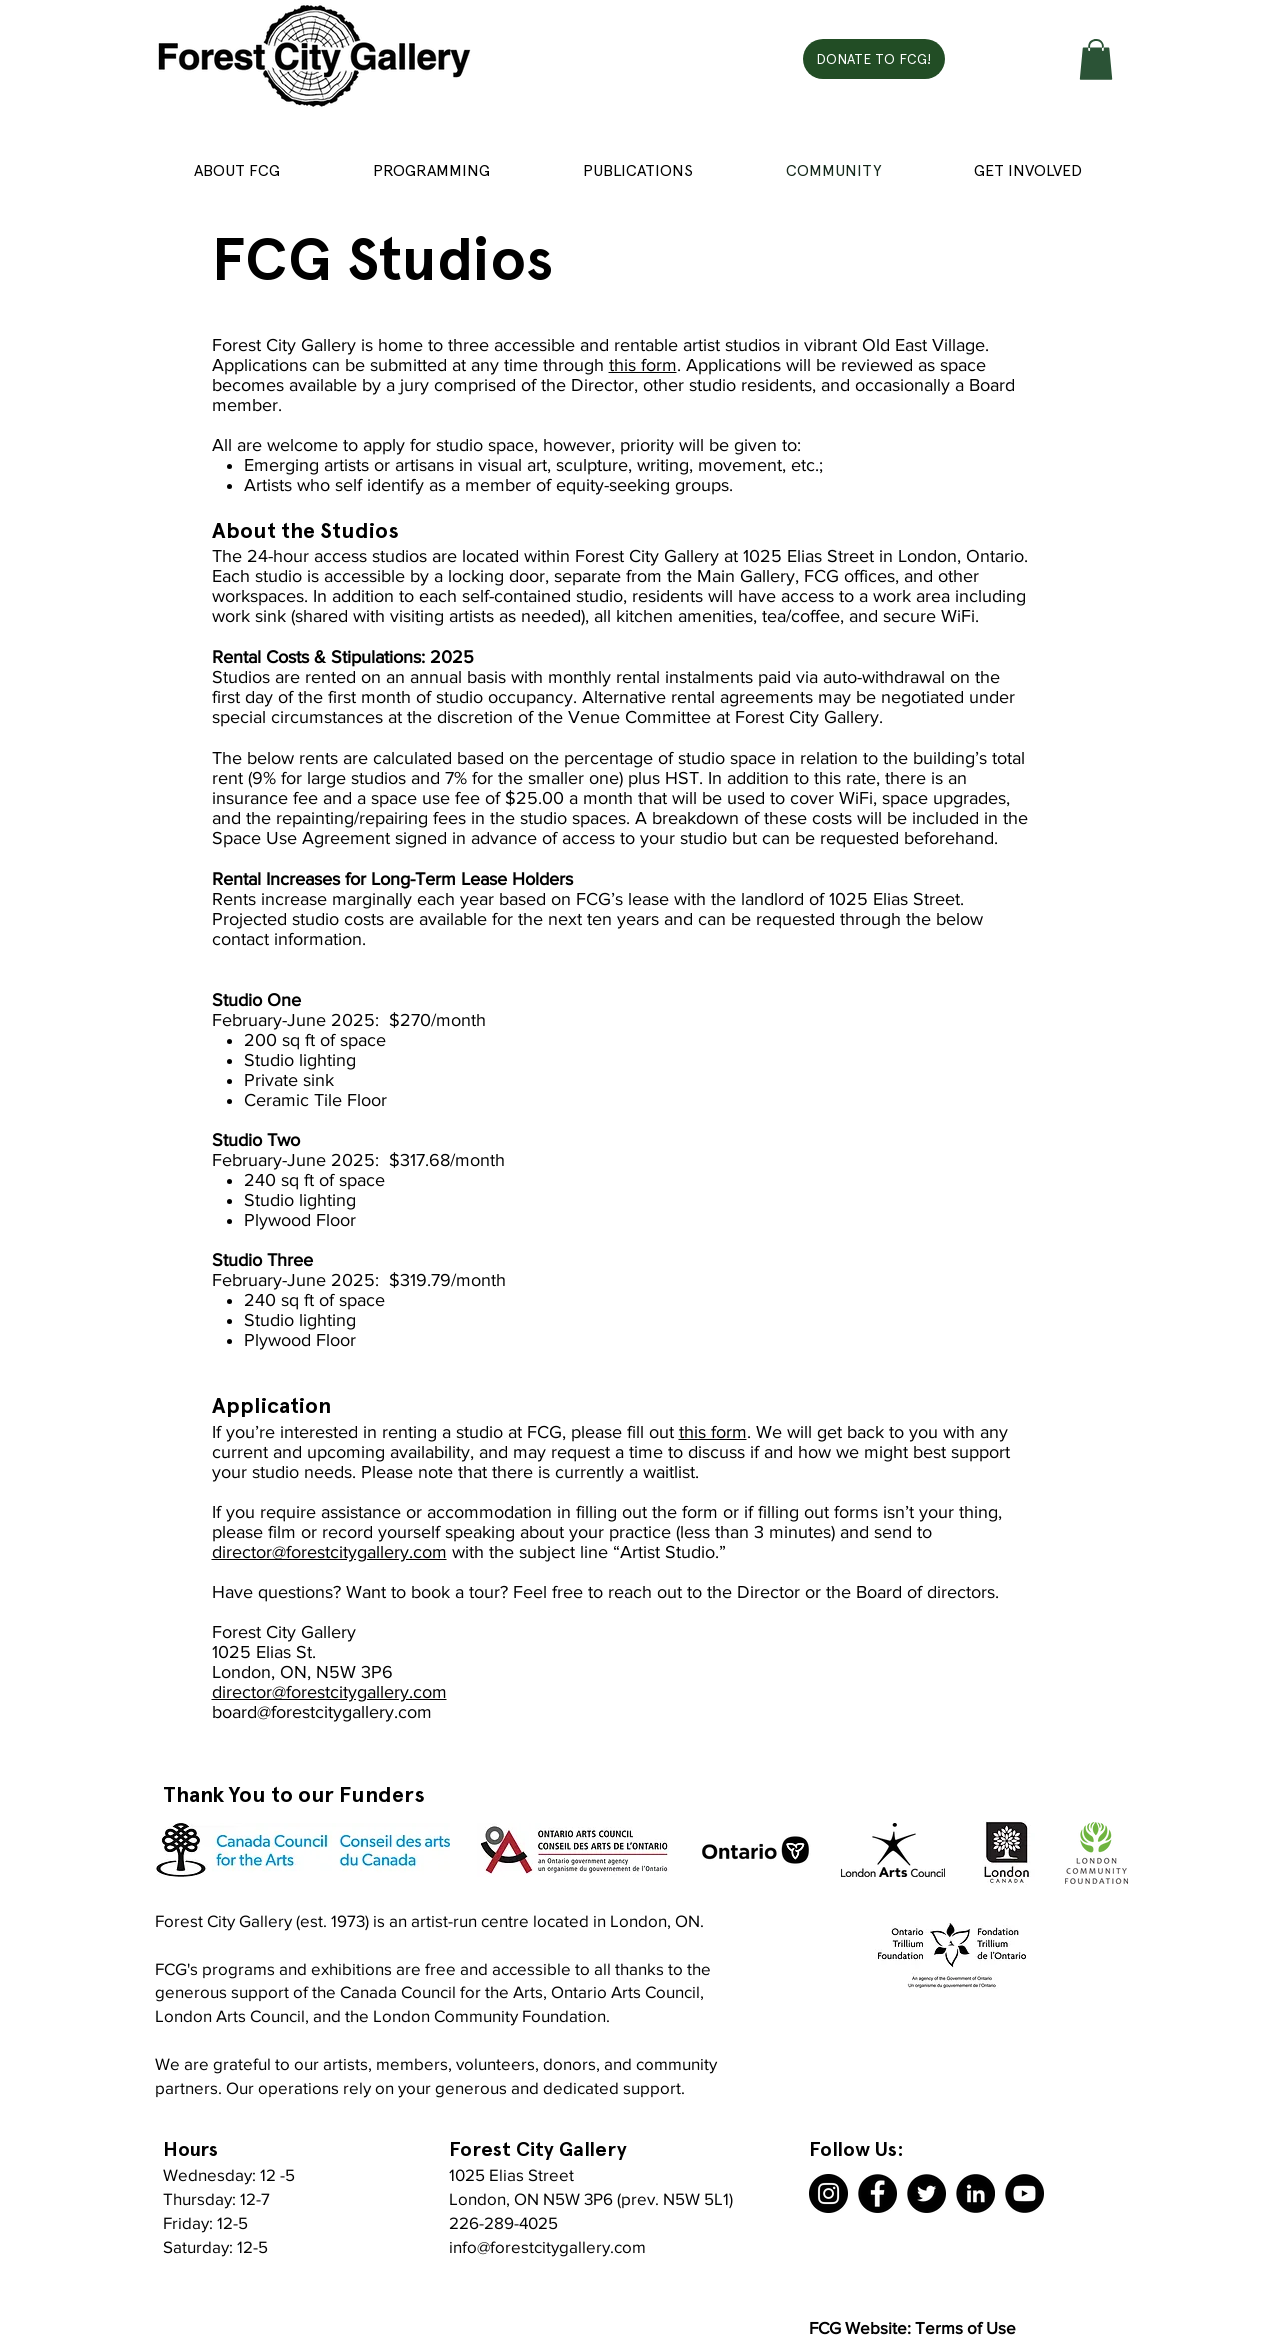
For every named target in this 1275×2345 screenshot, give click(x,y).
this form (643, 365)
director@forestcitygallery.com (329, 1552)
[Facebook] (877, 2193)
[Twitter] (926, 2193)
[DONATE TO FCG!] (874, 59)
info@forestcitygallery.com (547, 2246)
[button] (1096, 59)
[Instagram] (828, 2193)
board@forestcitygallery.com (322, 1712)
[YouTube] (1024, 2193)
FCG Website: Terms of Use (912, 2327)
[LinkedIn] (975, 2193)
